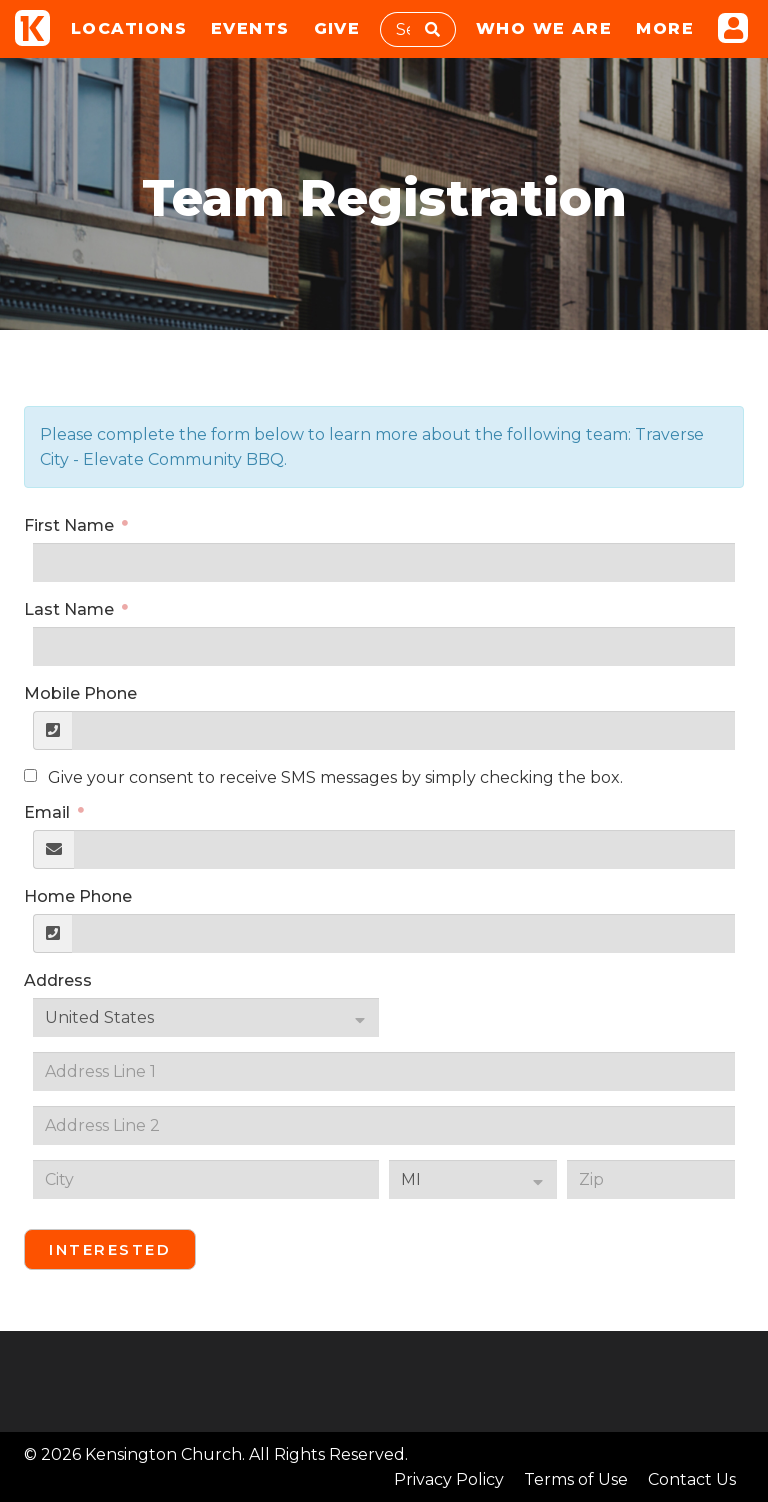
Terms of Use (576, 1479)
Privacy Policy (449, 1479)
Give (337, 28)
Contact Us (692, 1479)
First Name (71, 525)
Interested (110, 1249)
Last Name (71, 609)
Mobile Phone (80, 693)
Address (58, 980)
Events (250, 28)
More (665, 28)
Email (49, 812)
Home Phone (78, 896)
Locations (129, 28)
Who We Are (544, 28)
